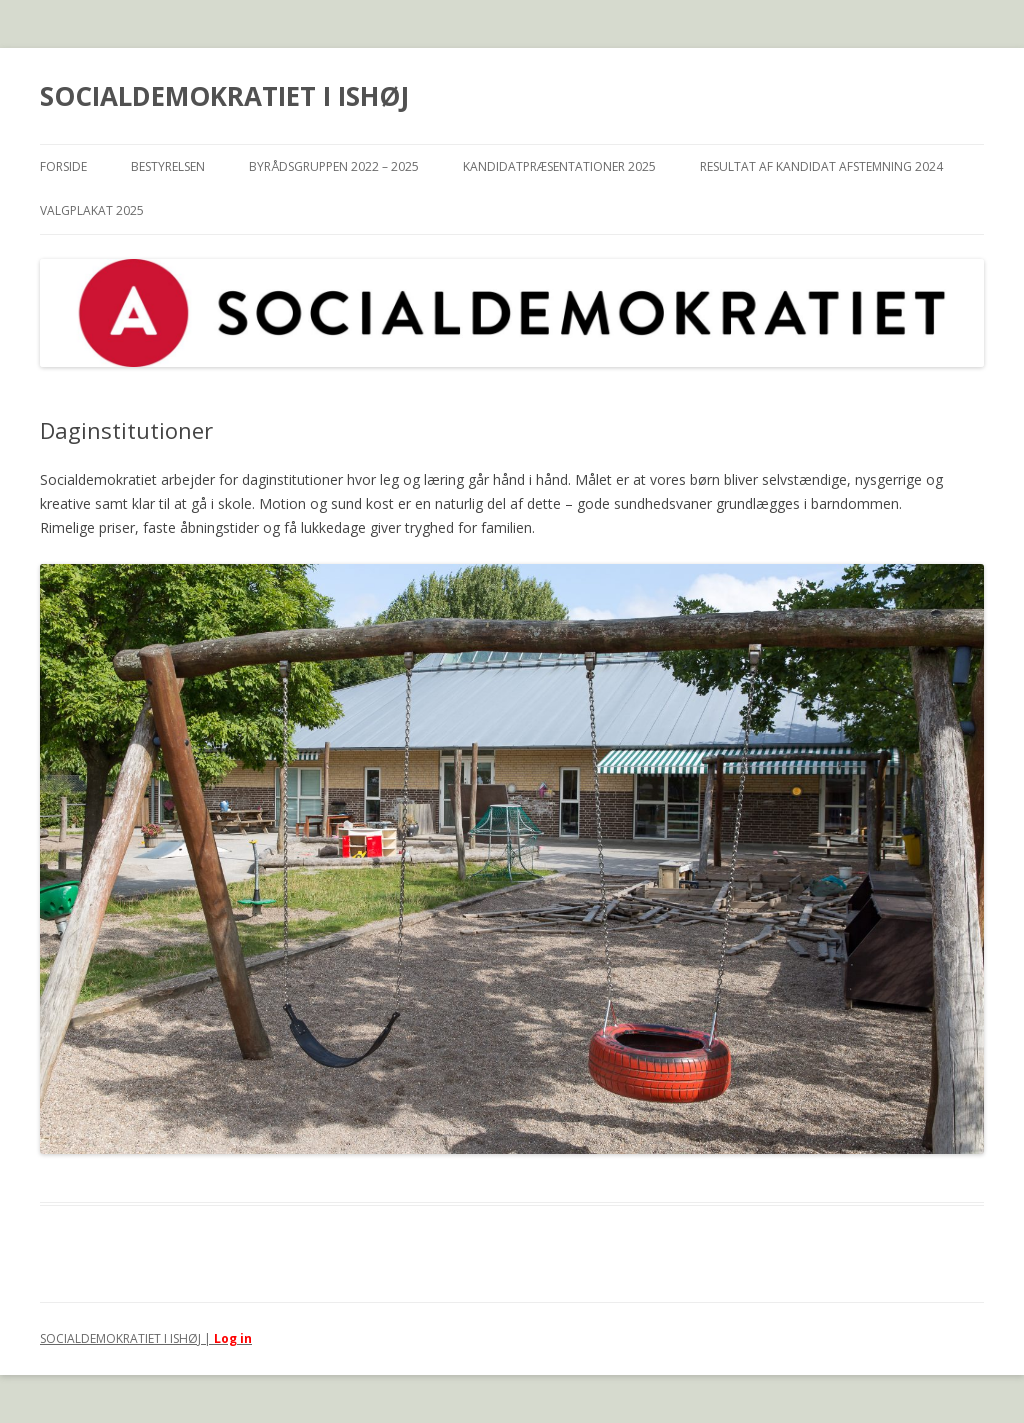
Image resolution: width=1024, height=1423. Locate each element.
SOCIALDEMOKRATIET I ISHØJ (224, 96)
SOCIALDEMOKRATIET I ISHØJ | (127, 1338)
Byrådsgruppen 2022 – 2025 (334, 166)
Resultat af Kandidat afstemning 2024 (821, 166)
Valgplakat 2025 (92, 210)
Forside (63, 166)
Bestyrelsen (168, 166)
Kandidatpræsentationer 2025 (559, 166)
